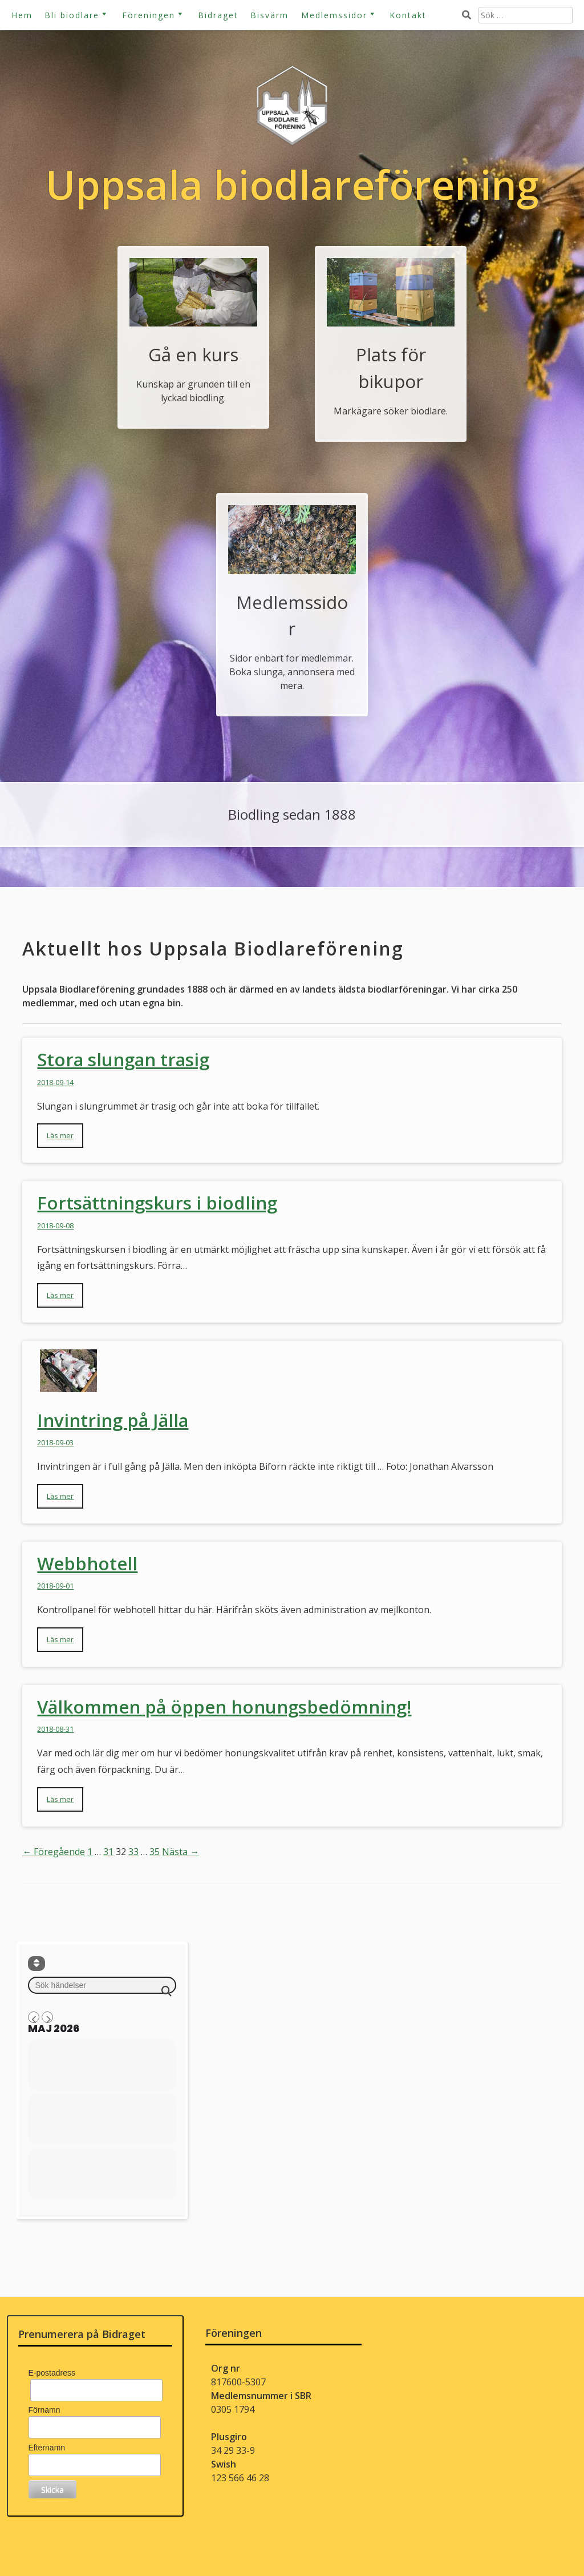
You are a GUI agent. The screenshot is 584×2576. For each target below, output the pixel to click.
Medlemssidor (334, 15)
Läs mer (60, 1135)
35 (154, 1851)
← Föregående (53, 1851)
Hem (22, 15)
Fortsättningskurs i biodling (157, 1203)
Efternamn (47, 2447)
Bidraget (218, 15)
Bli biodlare (71, 15)
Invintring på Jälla (112, 1420)
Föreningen (148, 15)
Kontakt (408, 15)
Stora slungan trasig (123, 1059)
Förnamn (44, 2409)
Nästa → (180, 1851)
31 (108, 1851)
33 (133, 1851)
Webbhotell (87, 1563)
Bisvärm (269, 15)
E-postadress (52, 2372)
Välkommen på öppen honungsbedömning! (224, 1707)
